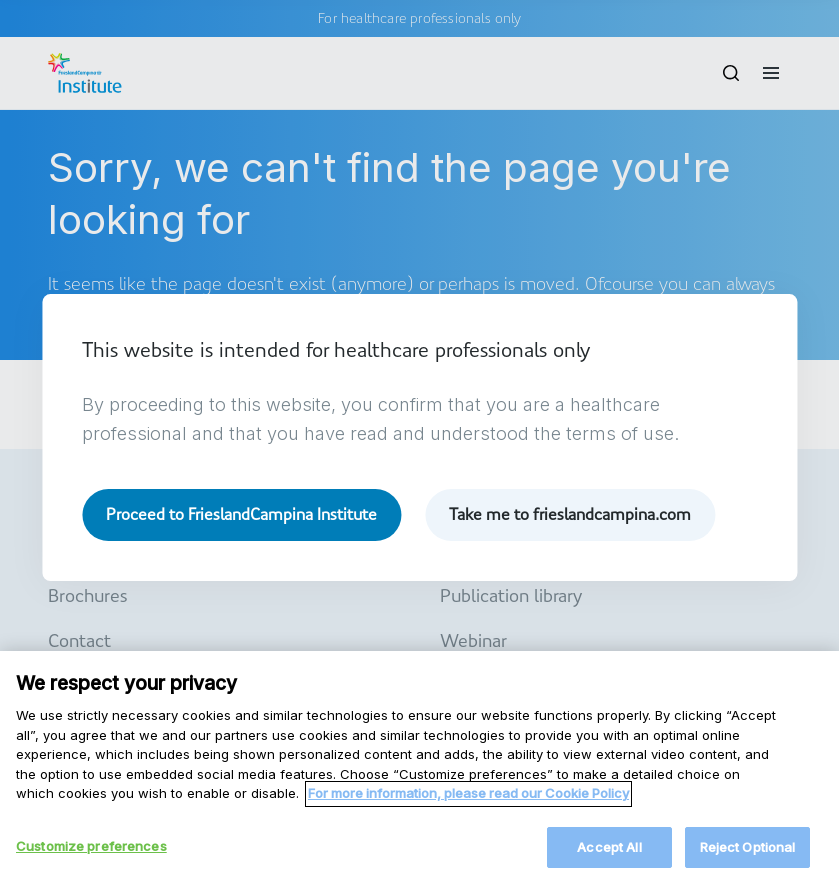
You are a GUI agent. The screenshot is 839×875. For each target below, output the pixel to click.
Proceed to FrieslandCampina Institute (241, 514)
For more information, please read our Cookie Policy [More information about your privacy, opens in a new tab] (468, 800)
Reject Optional (748, 853)
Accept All (609, 853)
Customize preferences (91, 852)
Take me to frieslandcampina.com (570, 514)
